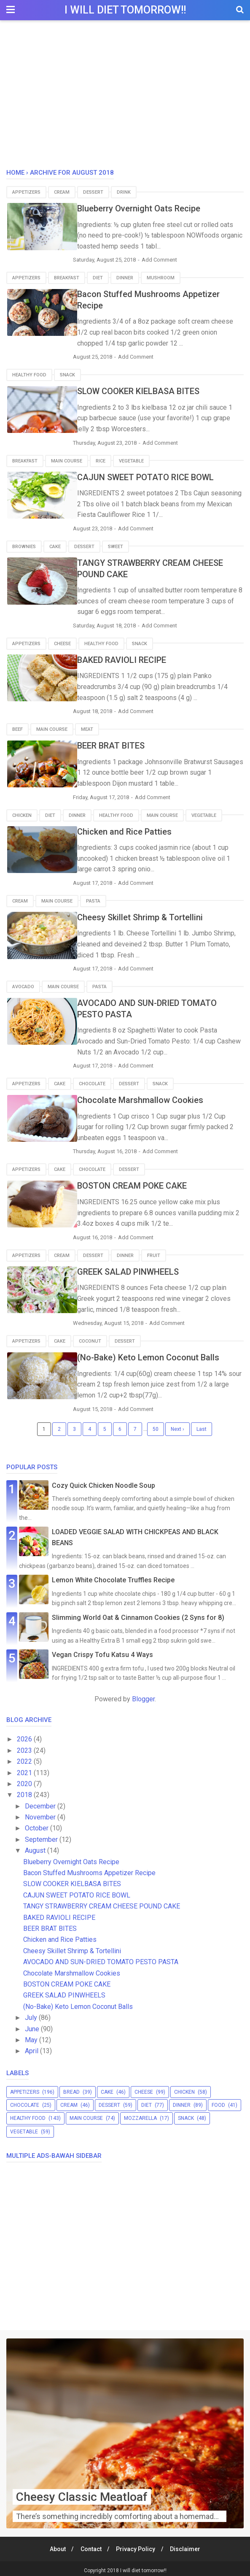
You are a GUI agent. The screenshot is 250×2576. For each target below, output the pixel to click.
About (56, 2545)
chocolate (92, 1081)
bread (71, 2088)
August (36, 1847)
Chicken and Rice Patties (133, 829)
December (41, 1802)
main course (66, 459)
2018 (25, 1791)
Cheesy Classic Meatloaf (82, 2493)
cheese (62, 642)
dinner (124, 278)
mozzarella (140, 2114)
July (32, 2014)
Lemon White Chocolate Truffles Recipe (113, 1576)
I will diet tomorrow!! (125, 10)
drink (124, 192)
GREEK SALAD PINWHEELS (137, 1268)
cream (62, 192)
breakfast (66, 278)
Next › (177, 1425)
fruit (153, 1251)
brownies (24, 545)
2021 (25, 1769)
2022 (25, 1758)
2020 (25, 1780)
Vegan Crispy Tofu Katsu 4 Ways (102, 1650)
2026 (25, 1735)
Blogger (143, 1695)
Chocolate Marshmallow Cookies (149, 1097)
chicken (22, 813)
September (42, 1835)
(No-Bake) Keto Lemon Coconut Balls (157, 1354)
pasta (93, 898)
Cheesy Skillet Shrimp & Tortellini (149, 915)
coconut (90, 1337)
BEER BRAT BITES (120, 744)
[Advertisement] (125, 97)
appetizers (26, 192)
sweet (115, 545)
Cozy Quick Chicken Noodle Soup (103, 1481)
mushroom (161, 278)
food (218, 2101)
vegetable (131, 459)
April (32, 2047)
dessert (93, 192)
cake (55, 545)
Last (201, 1425)
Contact (90, 2545)
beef (17, 727)
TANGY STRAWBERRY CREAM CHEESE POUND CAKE (101, 1902)
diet (98, 278)
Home (15, 172)
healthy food (29, 374)
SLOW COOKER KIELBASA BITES (147, 391)
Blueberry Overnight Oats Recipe (148, 208)
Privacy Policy (136, 2545)
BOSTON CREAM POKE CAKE (141, 1183)
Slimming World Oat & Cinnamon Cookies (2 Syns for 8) (138, 1613)
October (37, 1824)
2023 (25, 1746)
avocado (23, 984)
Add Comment (173, 260)
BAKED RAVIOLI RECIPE (130, 658)
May (32, 2036)
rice (100, 459)
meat (87, 727)
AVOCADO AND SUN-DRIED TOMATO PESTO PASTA (100, 1958)
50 (156, 1425)
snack (67, 374)
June (33, 2025)
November (41, 1813)
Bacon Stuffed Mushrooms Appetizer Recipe (89, 1869)
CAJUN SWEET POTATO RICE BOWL (154, 476)
